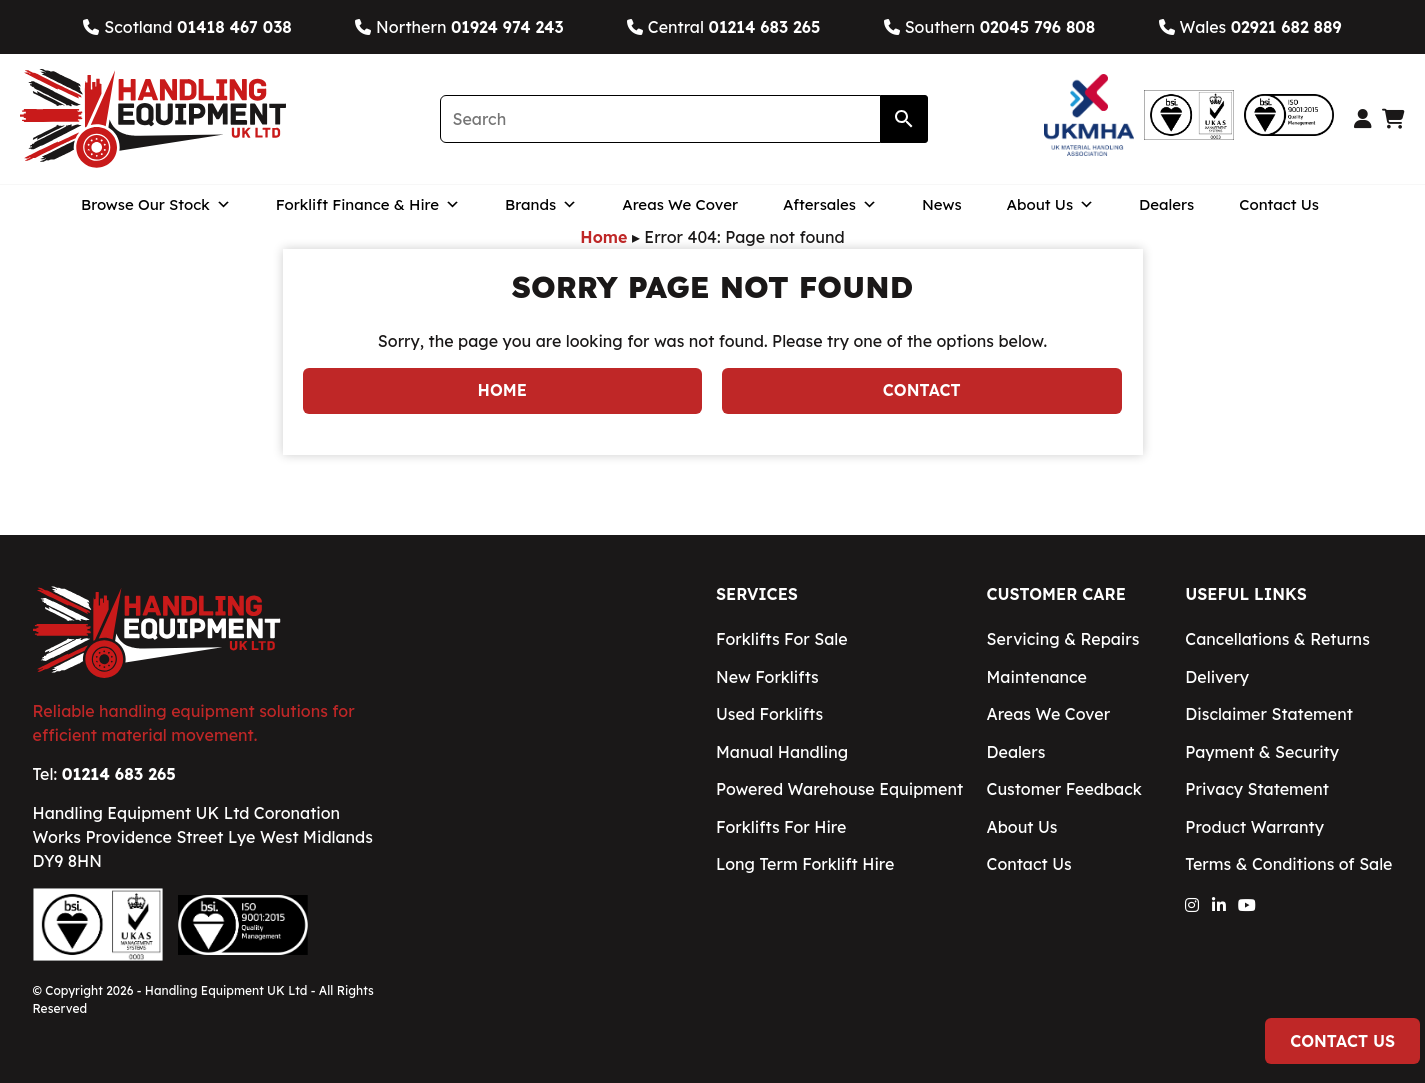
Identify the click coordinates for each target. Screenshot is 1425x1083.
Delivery (1217, 677)
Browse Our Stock (156, 205)
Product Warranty (1254, 827)
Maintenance (1037, 677)
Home (603, 237)
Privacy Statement (1257, 789)
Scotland (187, 27)
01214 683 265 (119, 774)
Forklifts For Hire (781, 827)
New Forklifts (767, 677)
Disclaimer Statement (1269, 714)
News (942, 204)
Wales (1250, 27)
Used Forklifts (769, 714)
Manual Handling (782, 752)
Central (723, 27)
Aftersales (830, 205)
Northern (459, 27)
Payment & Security (1262, 752)
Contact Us (1279, 204)
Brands (541, 205)
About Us (1051, 205)
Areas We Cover (680, 204)
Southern (990, 27)
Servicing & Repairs (1063, 639)
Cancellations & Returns (1277, 639)
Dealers (1166, 204)
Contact (922, 390)
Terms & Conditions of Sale (1288, 864)
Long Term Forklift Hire (805, 864)
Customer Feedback (1064, 789)
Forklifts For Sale (782, 639)
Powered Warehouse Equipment (839, 789)
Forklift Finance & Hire (368, 205)
